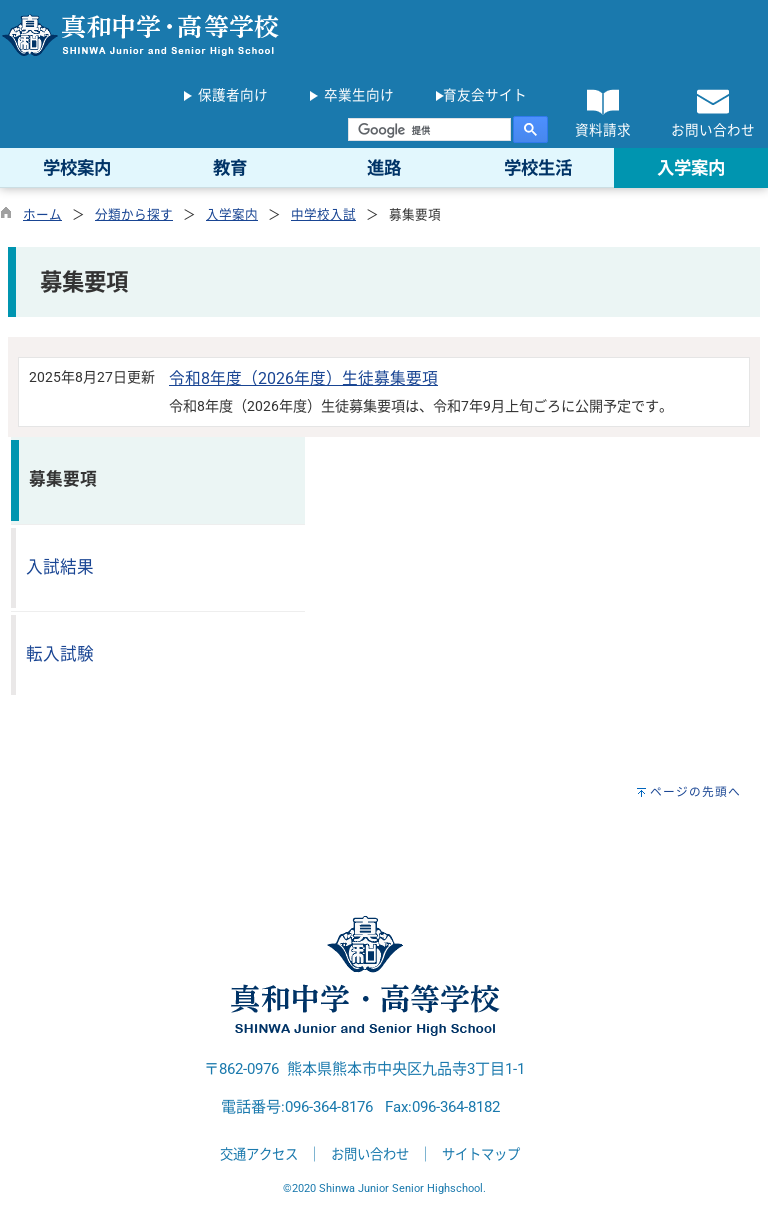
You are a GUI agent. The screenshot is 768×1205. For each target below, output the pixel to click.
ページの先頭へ (695, 792)
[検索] (429, 130)
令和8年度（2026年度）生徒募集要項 (303, 378)
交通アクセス (259, 1154)
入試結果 (60, 567)
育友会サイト (485, 95)
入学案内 (232, 214)
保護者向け (233, 95)
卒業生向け (359, 95)
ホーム (42, 214)
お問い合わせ (370, 1154)
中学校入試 (323, 214)
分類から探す (134, 214)
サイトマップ (481, 1154)
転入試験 (60, 654)
